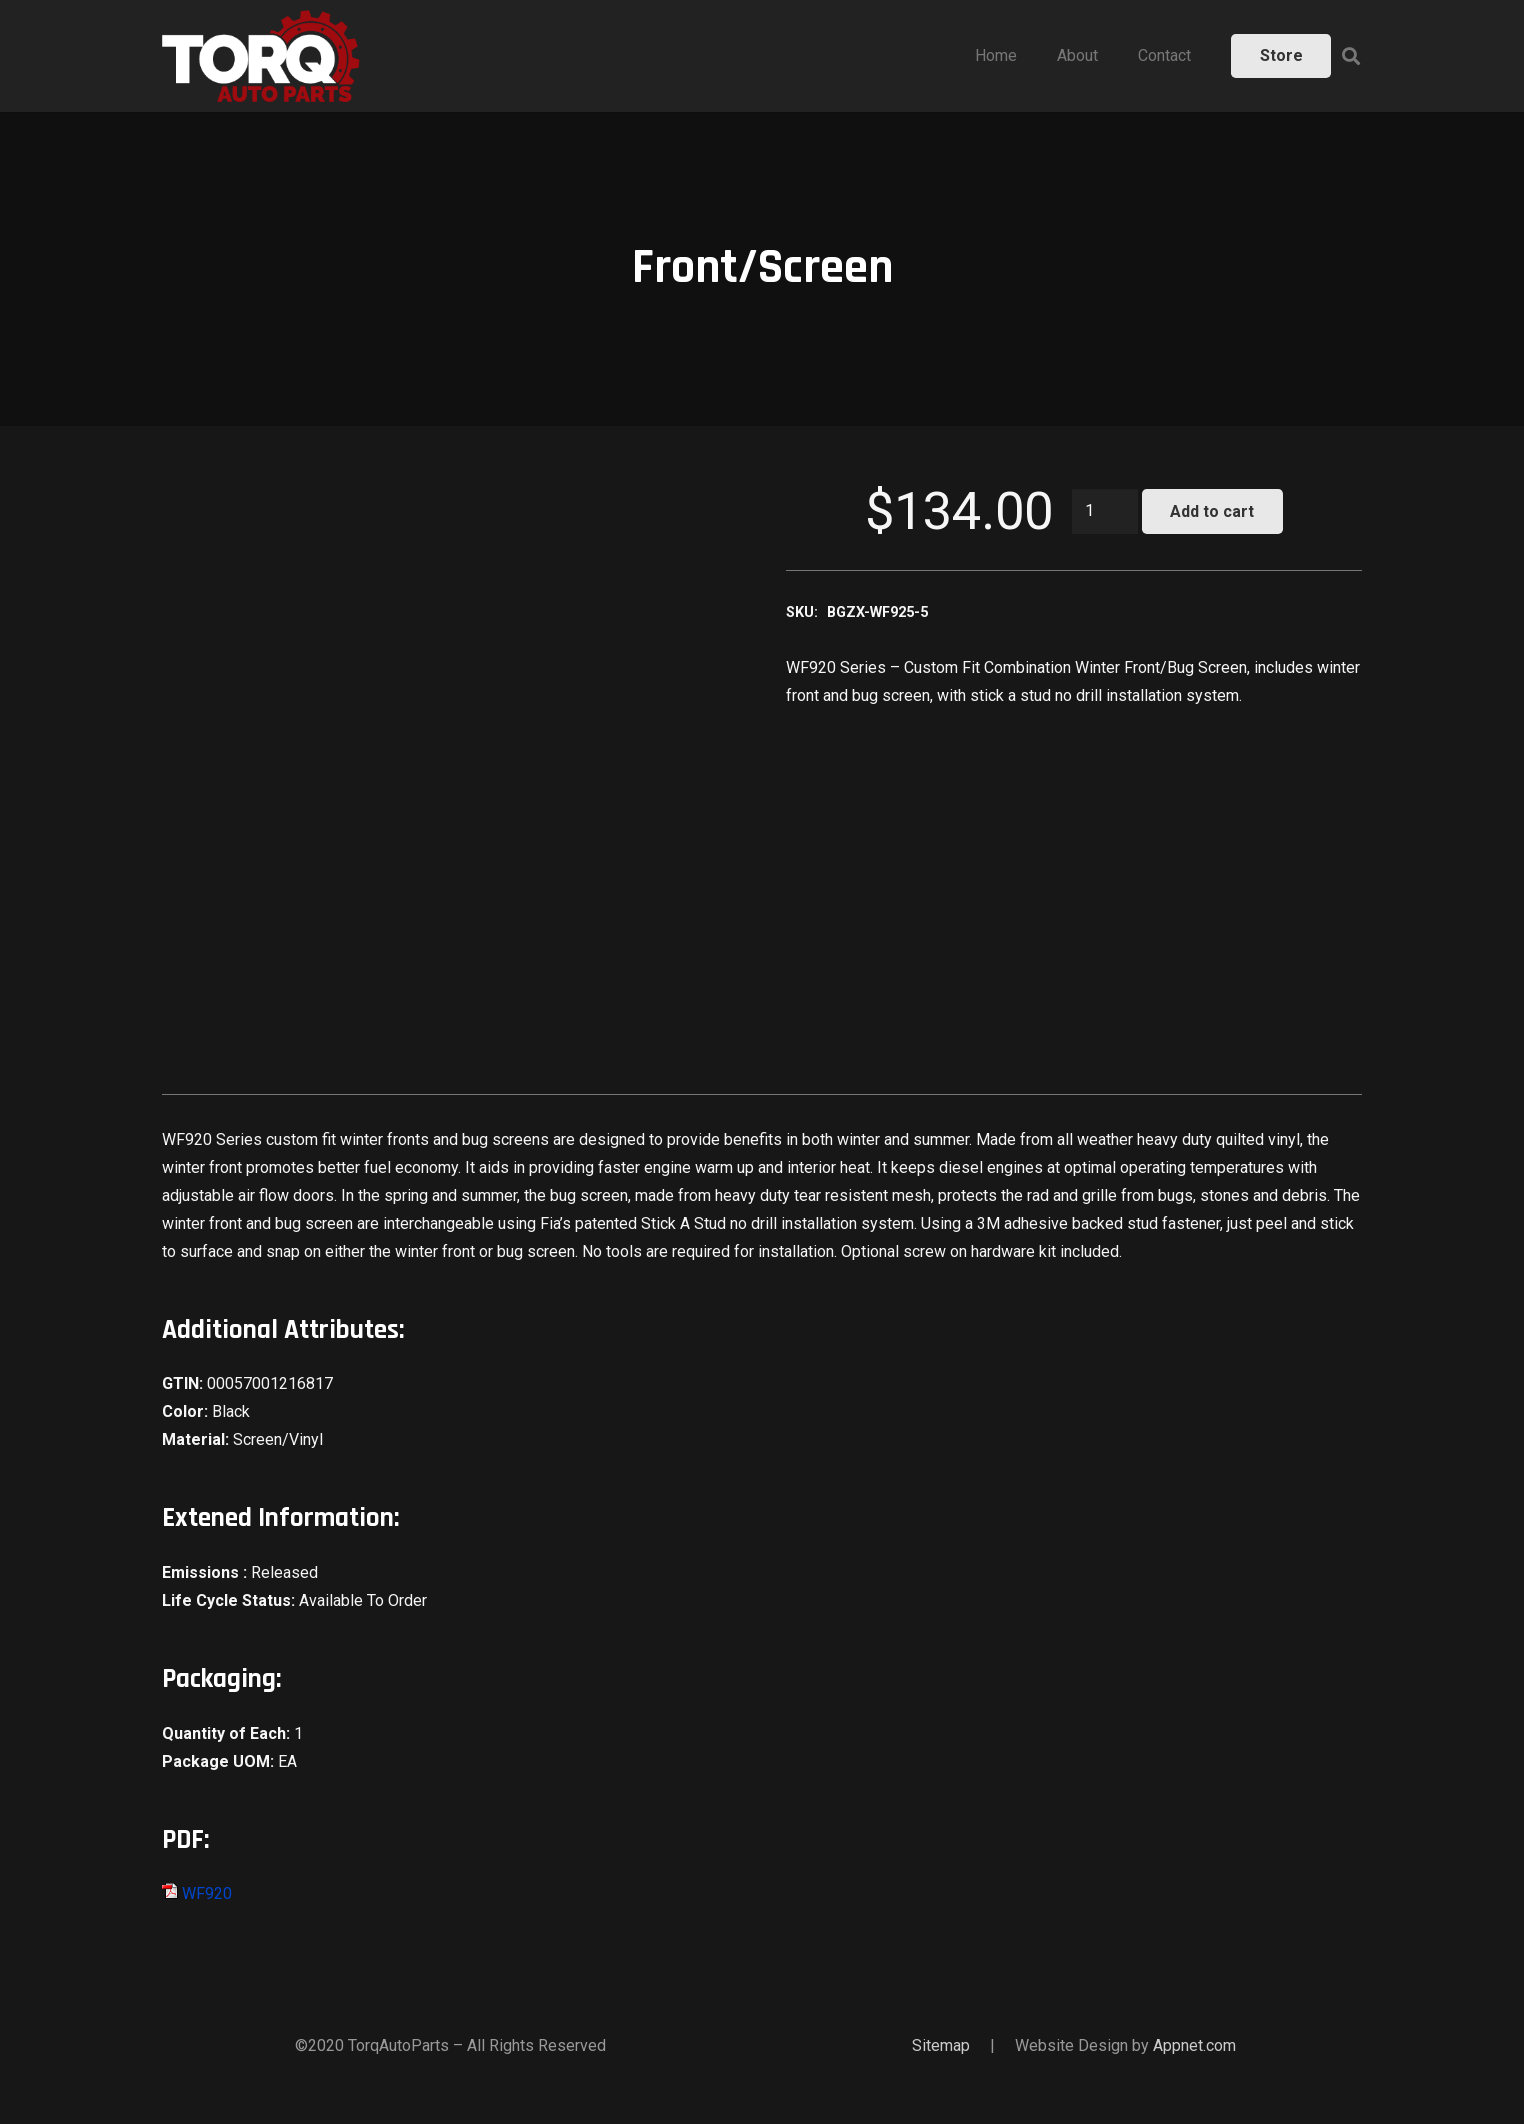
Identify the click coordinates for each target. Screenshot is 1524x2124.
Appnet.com (1194, 2045)
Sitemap (941, 2045)
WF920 (197, 1893)
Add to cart (1212, 511)
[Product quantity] (1105, 511)
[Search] (1351, 56)
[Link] (261, 56)
